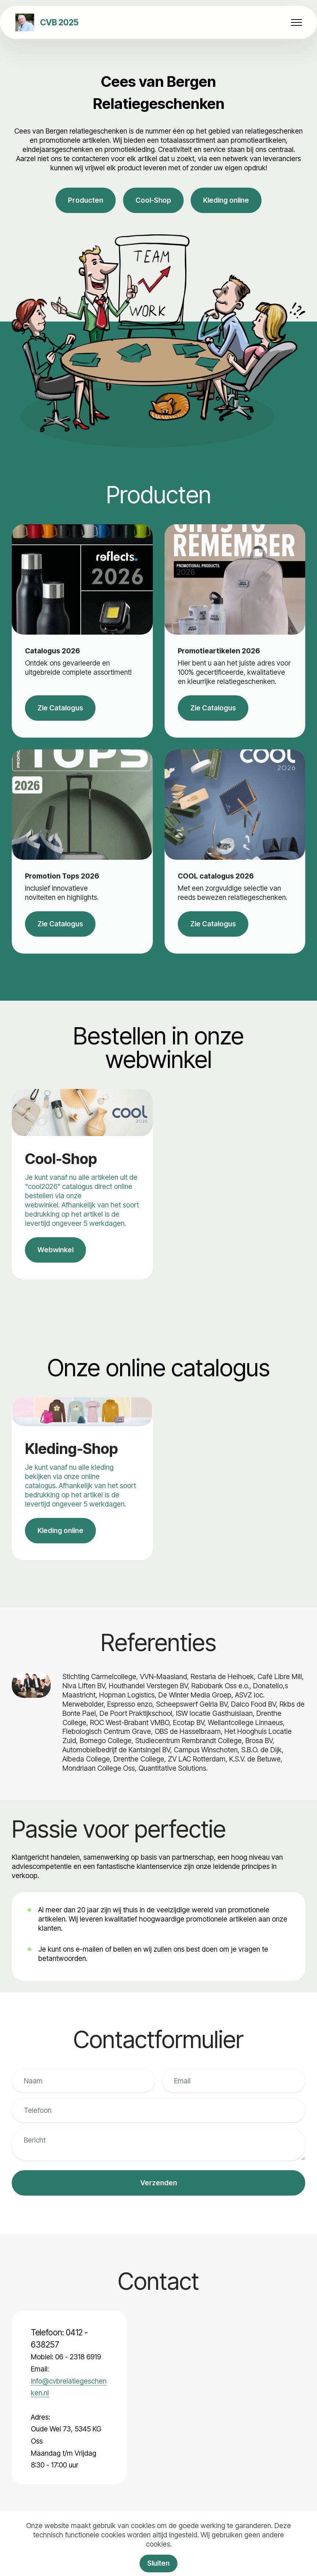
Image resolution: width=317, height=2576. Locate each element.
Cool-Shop (153, 200)
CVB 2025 (59, 22)
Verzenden (158, 2182)
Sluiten (158, 2563)
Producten (85, 200)
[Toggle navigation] (296, 22)
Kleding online (226, 200)
